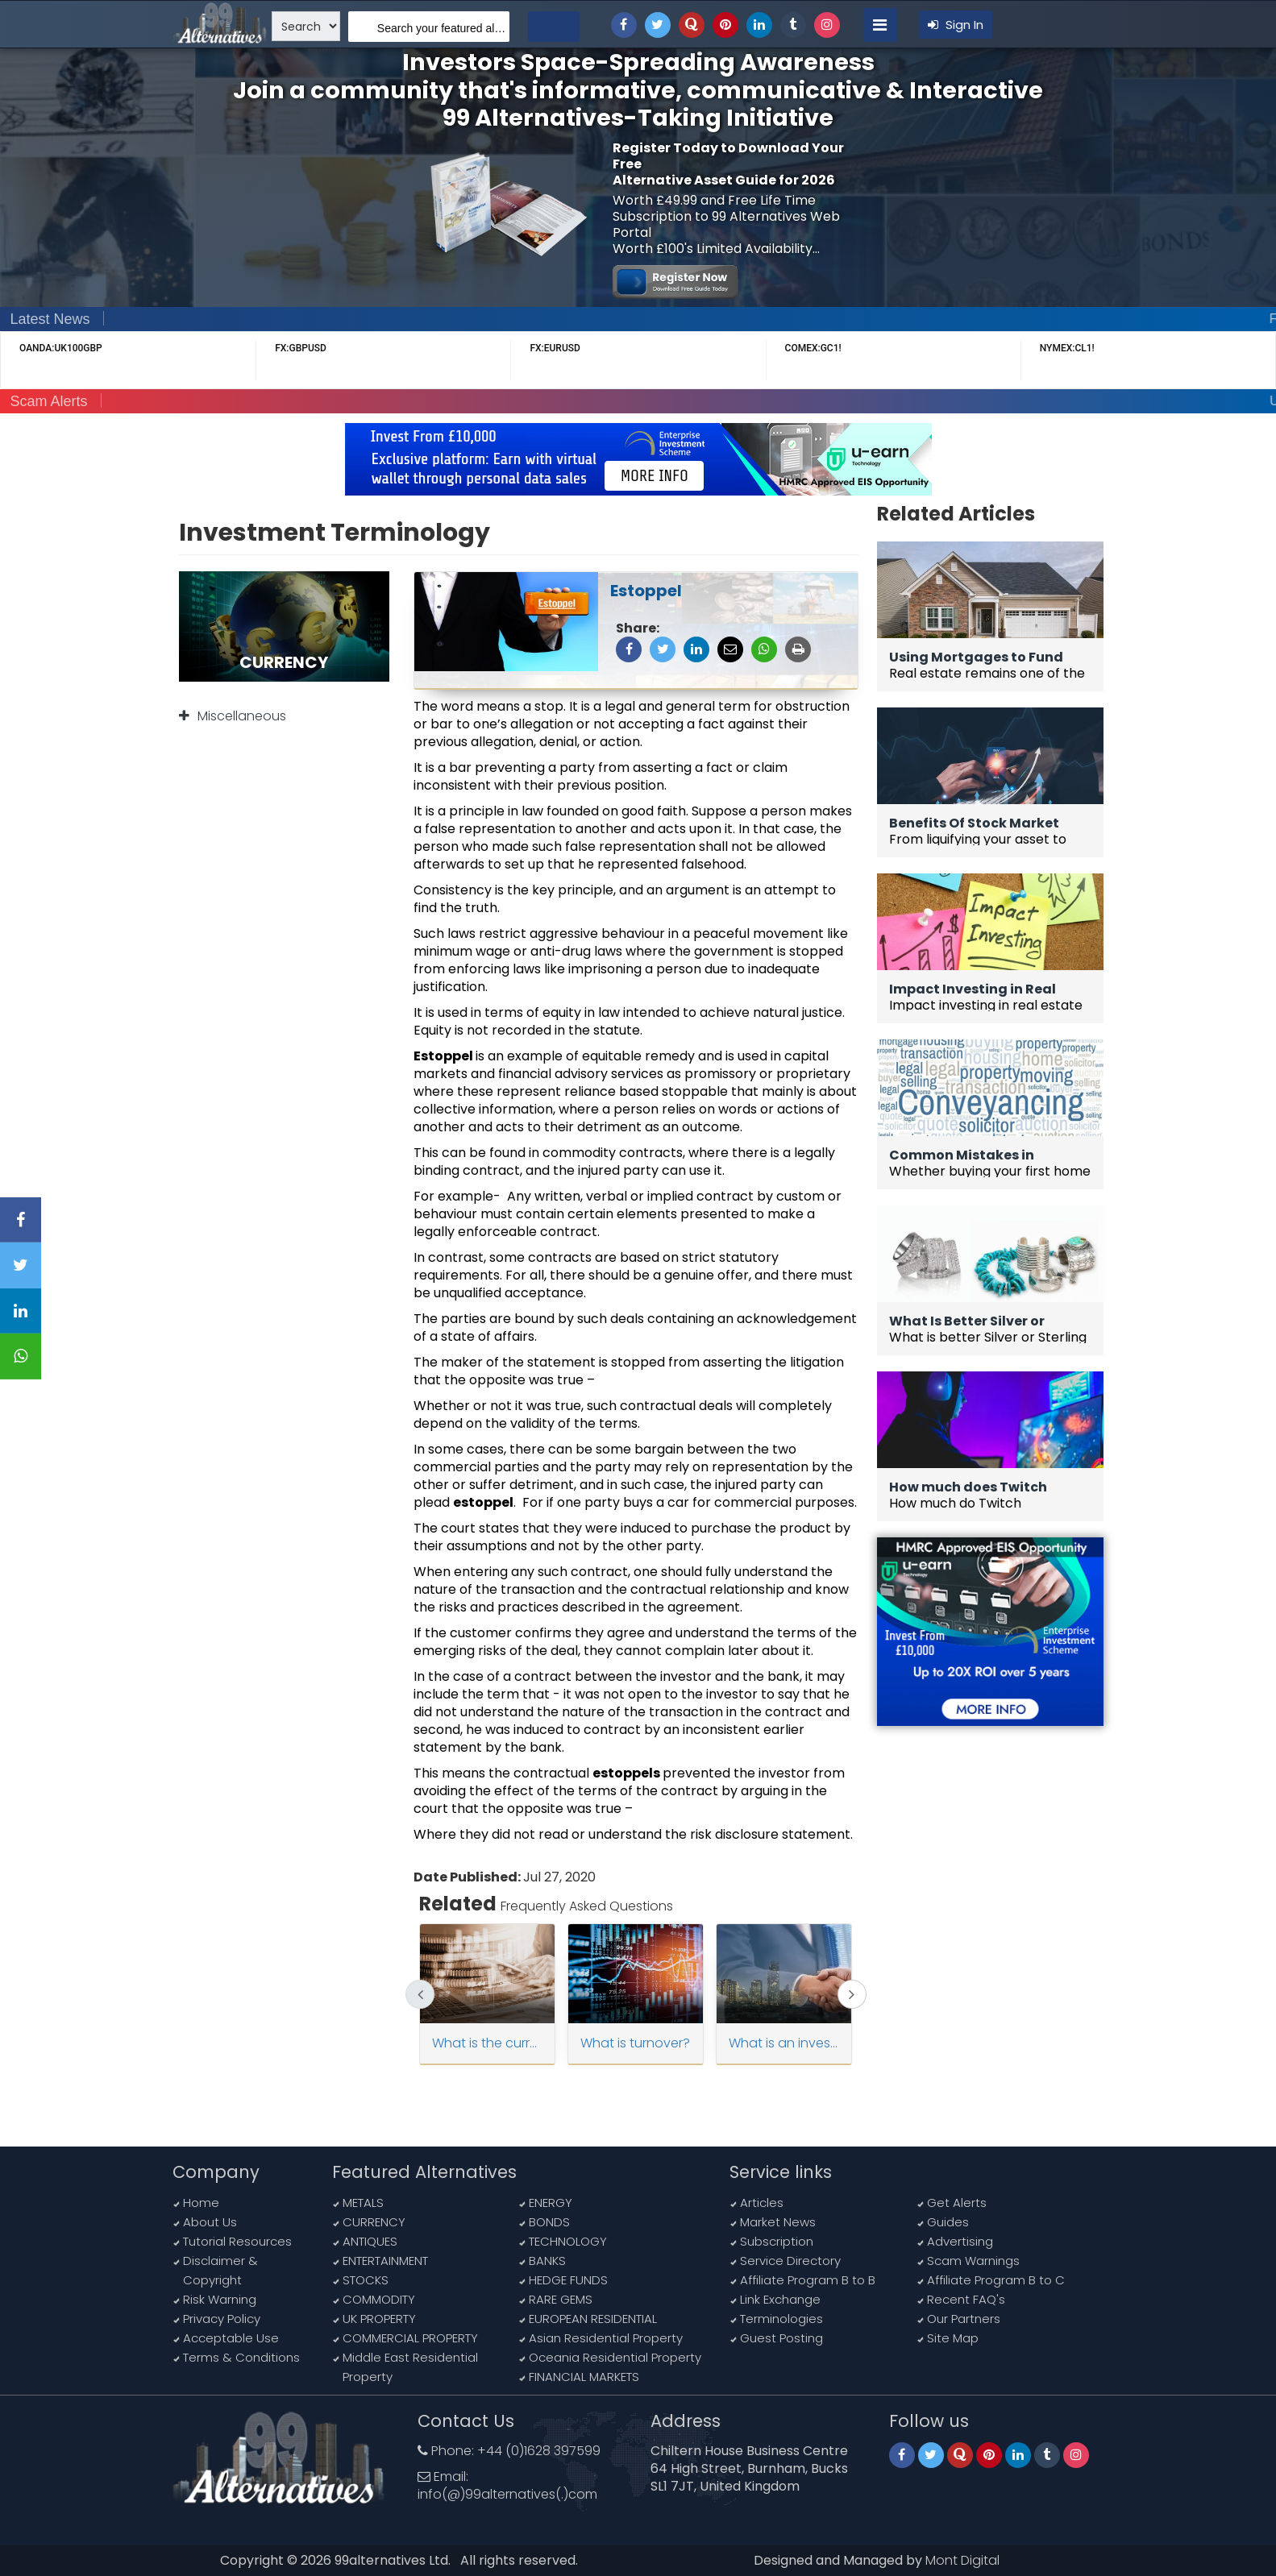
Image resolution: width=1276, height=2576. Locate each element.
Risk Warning (219, 2299)
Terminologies (781, 2318)
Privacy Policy (221, 2318)
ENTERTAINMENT (385, 2260)
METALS (363, 2202)
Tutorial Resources (237, 2241)
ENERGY (550, 2202)
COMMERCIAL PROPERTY (410, 2337)
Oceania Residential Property (615, 2357)
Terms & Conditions (241, 2357)
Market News (778, 2221)
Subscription (776, 2241)
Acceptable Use (231, 2337)
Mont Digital (962, 2560)
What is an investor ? (784, 2043)
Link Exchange (780, 2299)
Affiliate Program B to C (996, 2279)
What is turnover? (635, 2043)
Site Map (953, 2337)
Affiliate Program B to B (807, 2279)
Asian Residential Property (606, 2337)
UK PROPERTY (379, 2318)
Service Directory (790, 2260)
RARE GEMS (560, 2299)
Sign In (955, 24)
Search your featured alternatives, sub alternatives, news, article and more (442, 28)
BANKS (547, 2260)
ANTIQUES (370, 2241)
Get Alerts (957, 2202)
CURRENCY (374, 2221)
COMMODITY (379, 2299)
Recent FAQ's (966, 2299)
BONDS (549, 2221)
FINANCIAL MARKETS (584, 2376)
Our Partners (963, 2318)
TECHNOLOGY (568, 2241)
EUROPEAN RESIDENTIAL (593, 2318)
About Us (210, 2221)
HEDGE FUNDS (568, 2279)
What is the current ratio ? (487, 2043)
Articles (761, 2202)
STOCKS (366, 2279)
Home (201, 2202)
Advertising (960, 2241)
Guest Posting (781, 2337)
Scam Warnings (973, 2260)
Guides (948, 2221)
